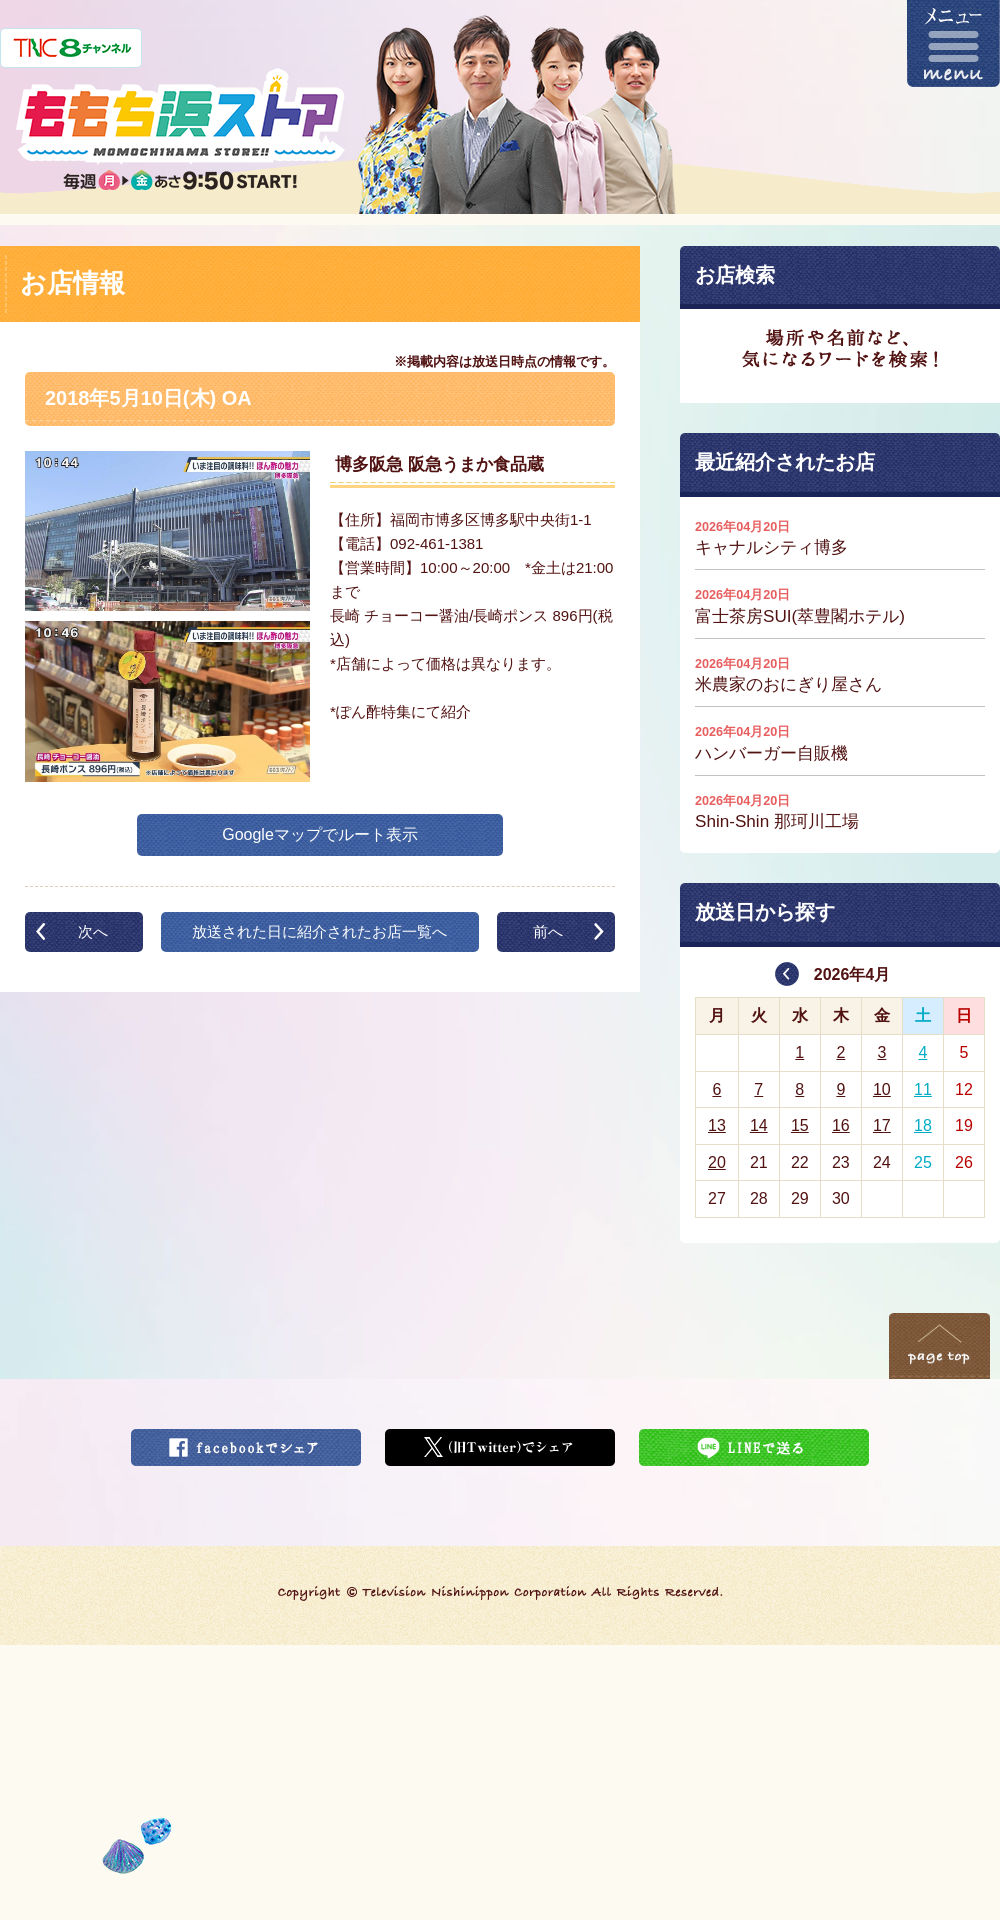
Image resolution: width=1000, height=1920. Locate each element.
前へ (548, 931)
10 (882, 1089)
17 (882, 1125)
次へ (93, 931)
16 (841, 1125)
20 (717, 1162)
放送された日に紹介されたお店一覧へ (319, 931)
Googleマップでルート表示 (320, 834)
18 (923, 1125)
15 (800, 1125)
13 (717, 1125)
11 (923, 1089)
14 (759, 1125)
